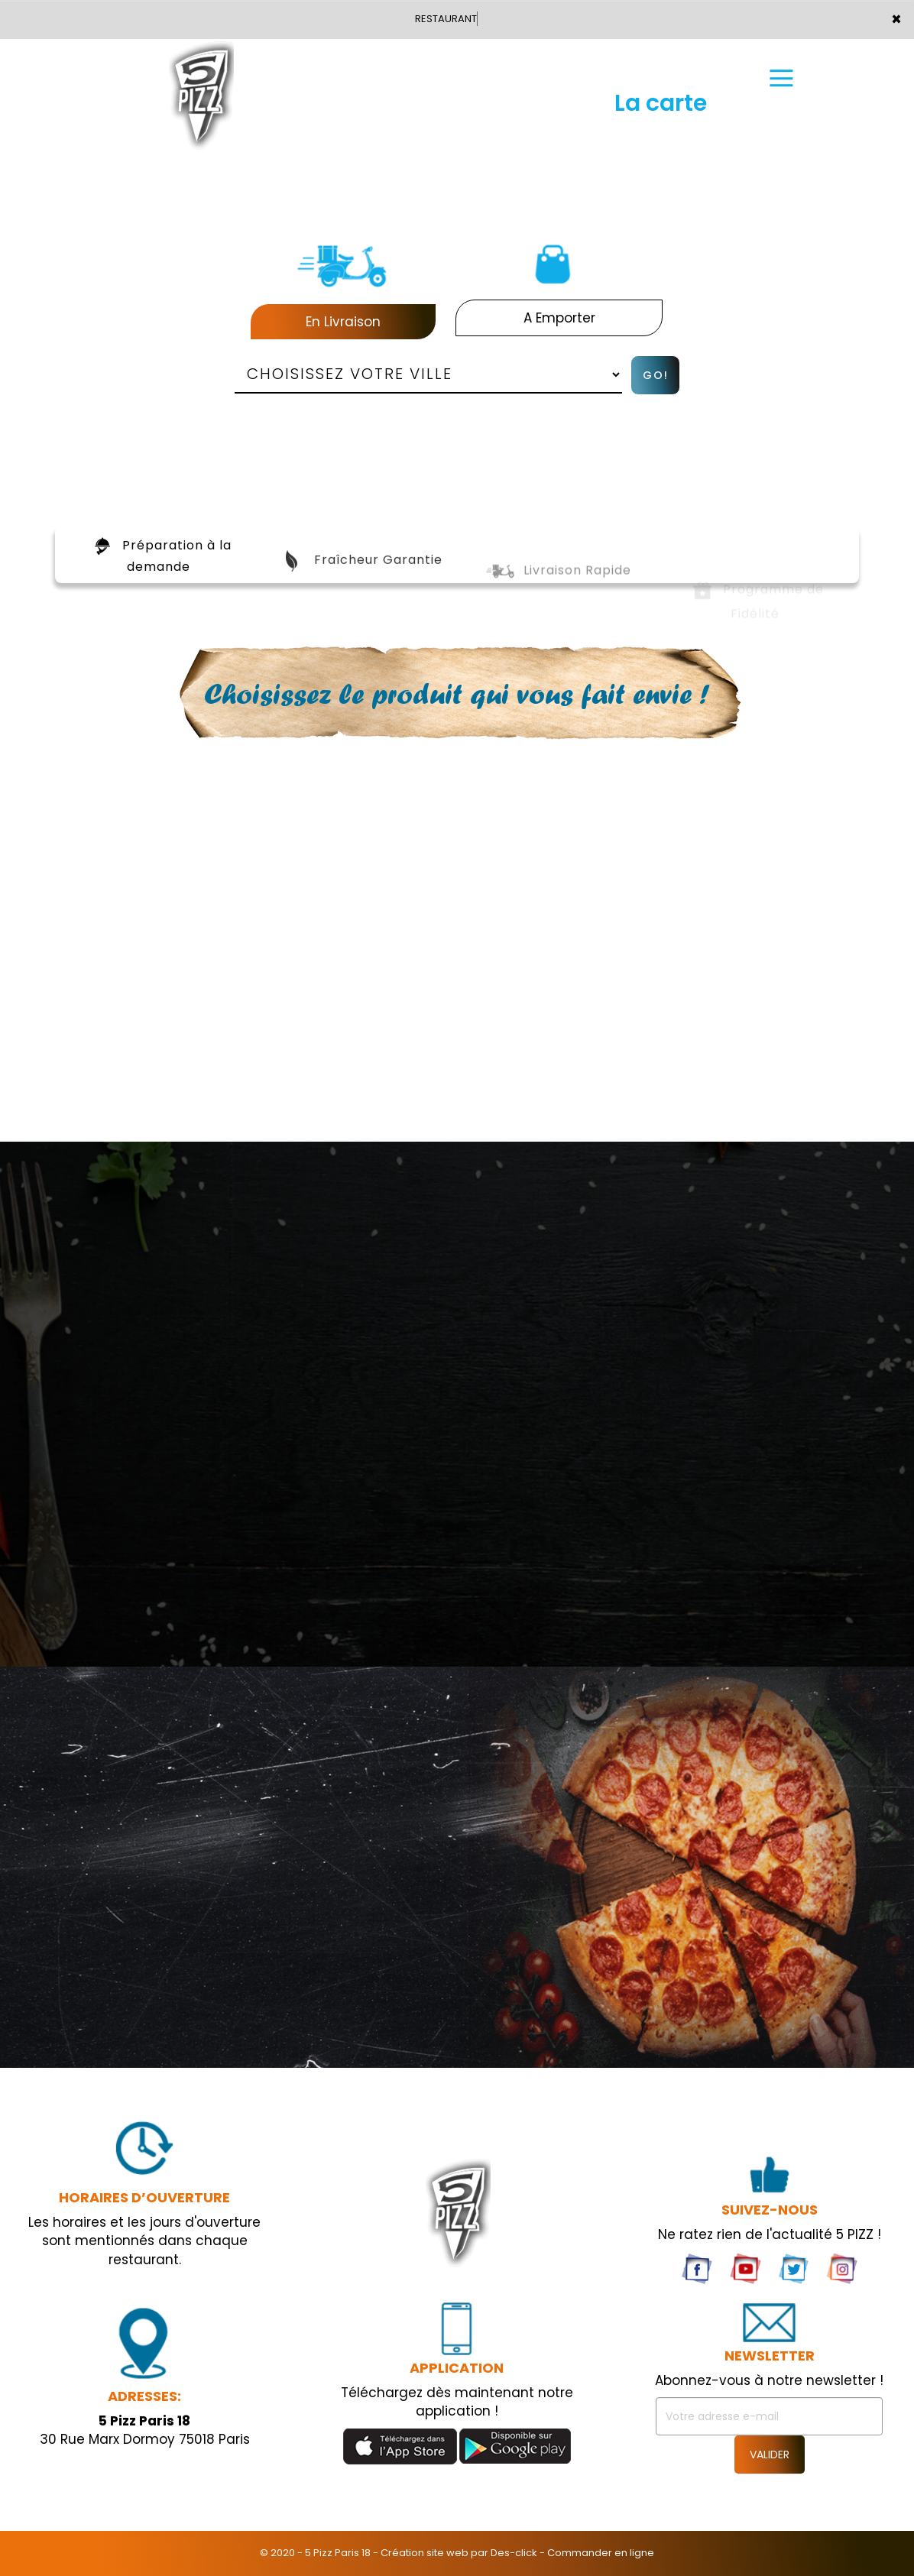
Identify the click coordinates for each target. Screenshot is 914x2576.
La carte (660, 82)
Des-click (514, 2552)
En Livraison (343, 322)
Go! (656, 375)
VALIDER (769, 2454)
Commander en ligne (600, 2552)
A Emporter (559, 318)
